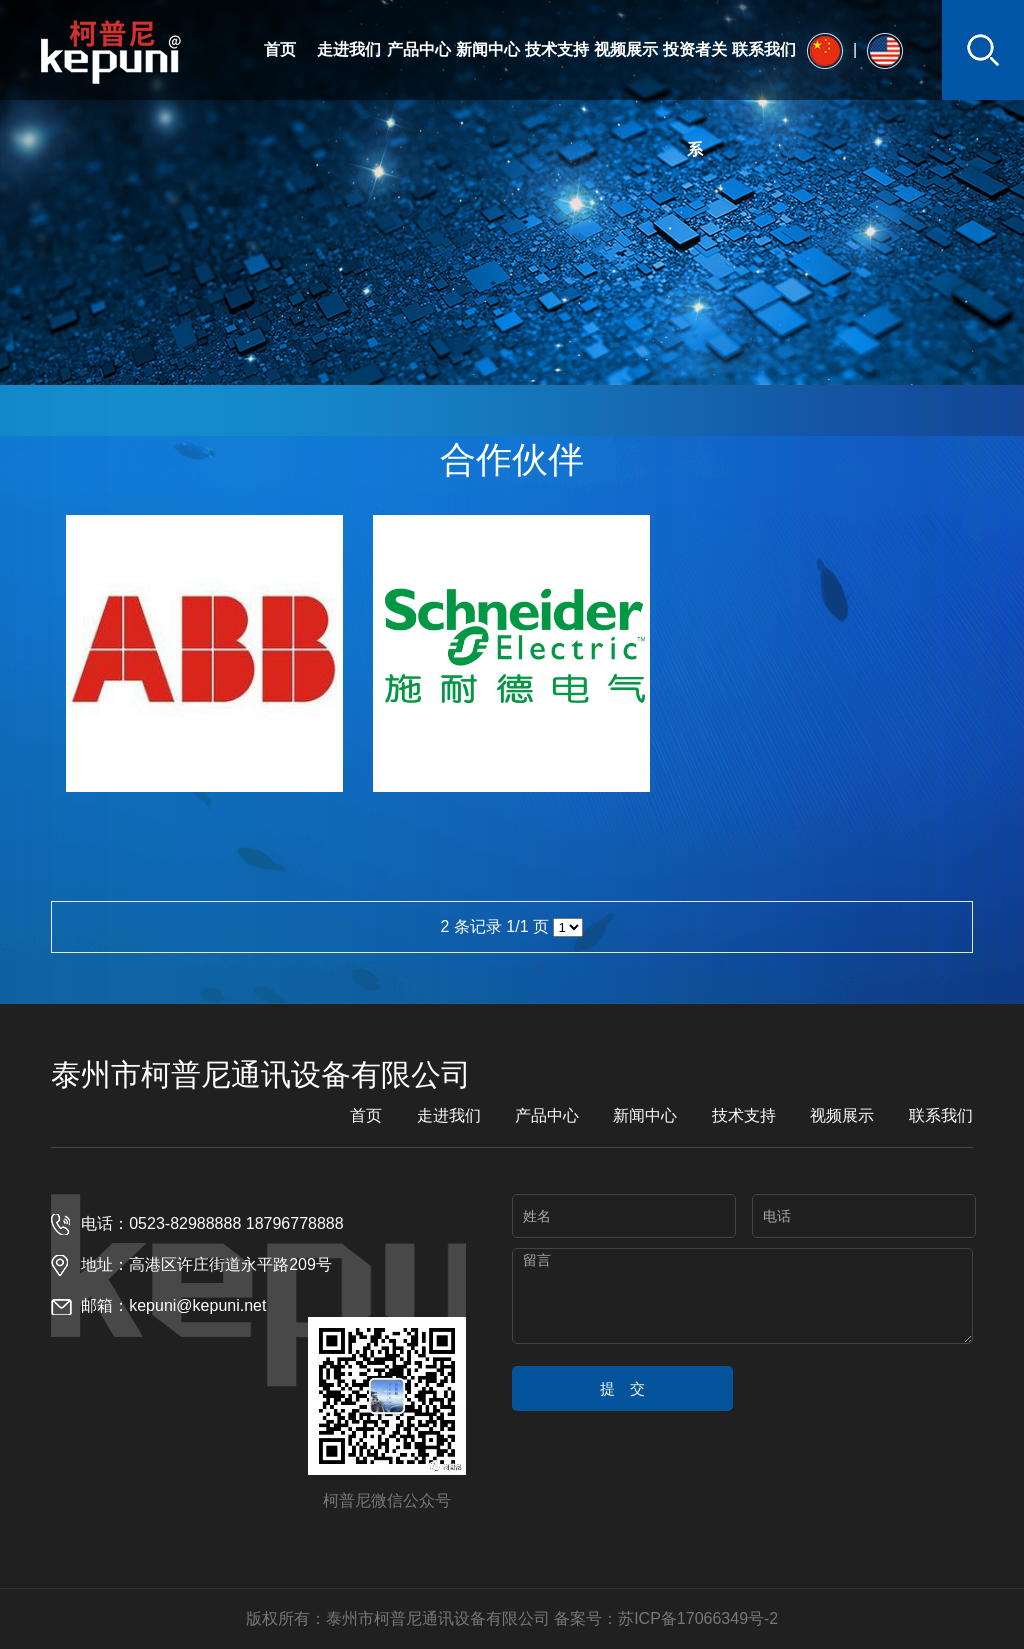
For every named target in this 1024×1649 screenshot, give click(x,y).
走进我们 (349, 49)
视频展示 (626, 49)
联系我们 (764, 49)
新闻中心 (488, 49)
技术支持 (557, 49)
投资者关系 (695, 99)
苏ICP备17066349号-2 (698, 1618)
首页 (280, 49)
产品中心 (419, 49)
